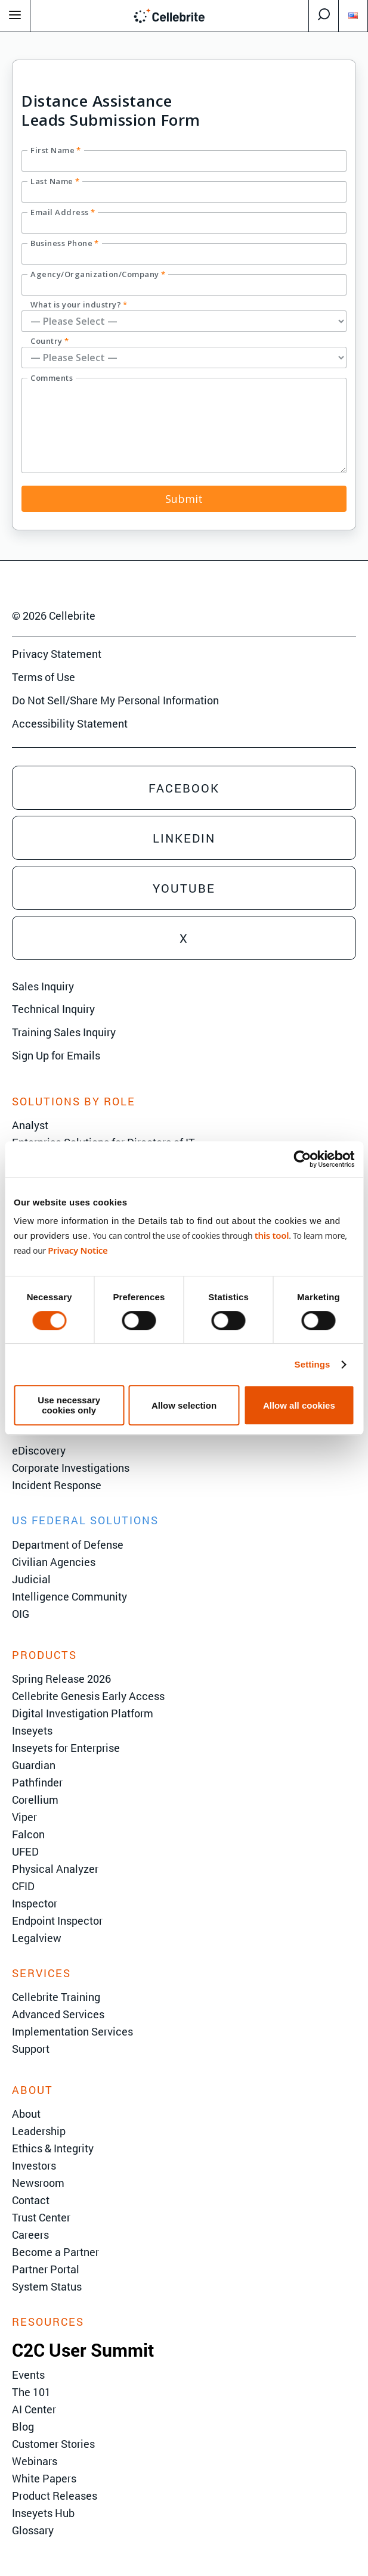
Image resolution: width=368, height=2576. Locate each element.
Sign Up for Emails (56, 1055)
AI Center (34, 2409)
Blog (23, 2426)
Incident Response (56, 1485)
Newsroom (38, 2183)
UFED (25, 1851)
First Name (55, 150)
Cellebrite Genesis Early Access (88, 1696)
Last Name (54, 181)
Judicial (31, 1579)
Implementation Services (72, 2031)
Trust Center (41, 2217)
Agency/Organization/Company (97, 274)
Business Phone (64, 243)
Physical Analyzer (55, 1869)
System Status (47, 2286)
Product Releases (54, 2495)
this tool (272, 1235)
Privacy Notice (77, 1250)
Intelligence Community (69, 1596)
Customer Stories (53, 2444)
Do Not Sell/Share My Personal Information (115, 700)
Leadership (39, 2131)
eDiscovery (39, 1450)
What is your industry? (79, 304)
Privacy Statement (56, 654)
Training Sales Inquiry (64, 1032)
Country (49, 340)
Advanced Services (58, 2014)
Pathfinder (37, 1782)
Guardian (33, 1765)
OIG (20, 1613)
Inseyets (32, 1730)
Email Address (62, 212)
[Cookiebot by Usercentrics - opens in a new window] (302, 1159)
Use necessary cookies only (69, 1405)
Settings (312, 1364)
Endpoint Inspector (57, 1920)
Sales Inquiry (43, 986)
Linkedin (184, 838)
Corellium (35, 1799)
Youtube (184, 888)
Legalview (36, 1938)
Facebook (184, 788)
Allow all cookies (299, 1405)
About (26, 2113)
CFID (23, 1886)
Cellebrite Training (56, 1997)
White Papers (44, 2478)
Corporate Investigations (70, 1468)
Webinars (34, 2461)
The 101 (31, 2392)
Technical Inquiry (53, 1009)
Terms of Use (43, 677)
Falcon (28, 1834)
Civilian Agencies (53, 1562)
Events (28, 2374)
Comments (51, 377)
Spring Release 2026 (61, 1678)
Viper (24, 1817)
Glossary (33, 2530)
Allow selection (184, 1405)
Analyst (30, 1125)
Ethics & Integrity (53, 2148)
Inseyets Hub (43, 2513)
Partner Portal (45, 2269)
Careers (30, 2234)
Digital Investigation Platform (82, 1713)
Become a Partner (55, 2252)
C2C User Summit (83, 2349)
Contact (31, 2200)
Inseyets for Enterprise (66, 1748)
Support (31, 2048)
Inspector (34, 1903)
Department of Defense (67, 1544)
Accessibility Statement (70, 723)
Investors (34, 2165)
